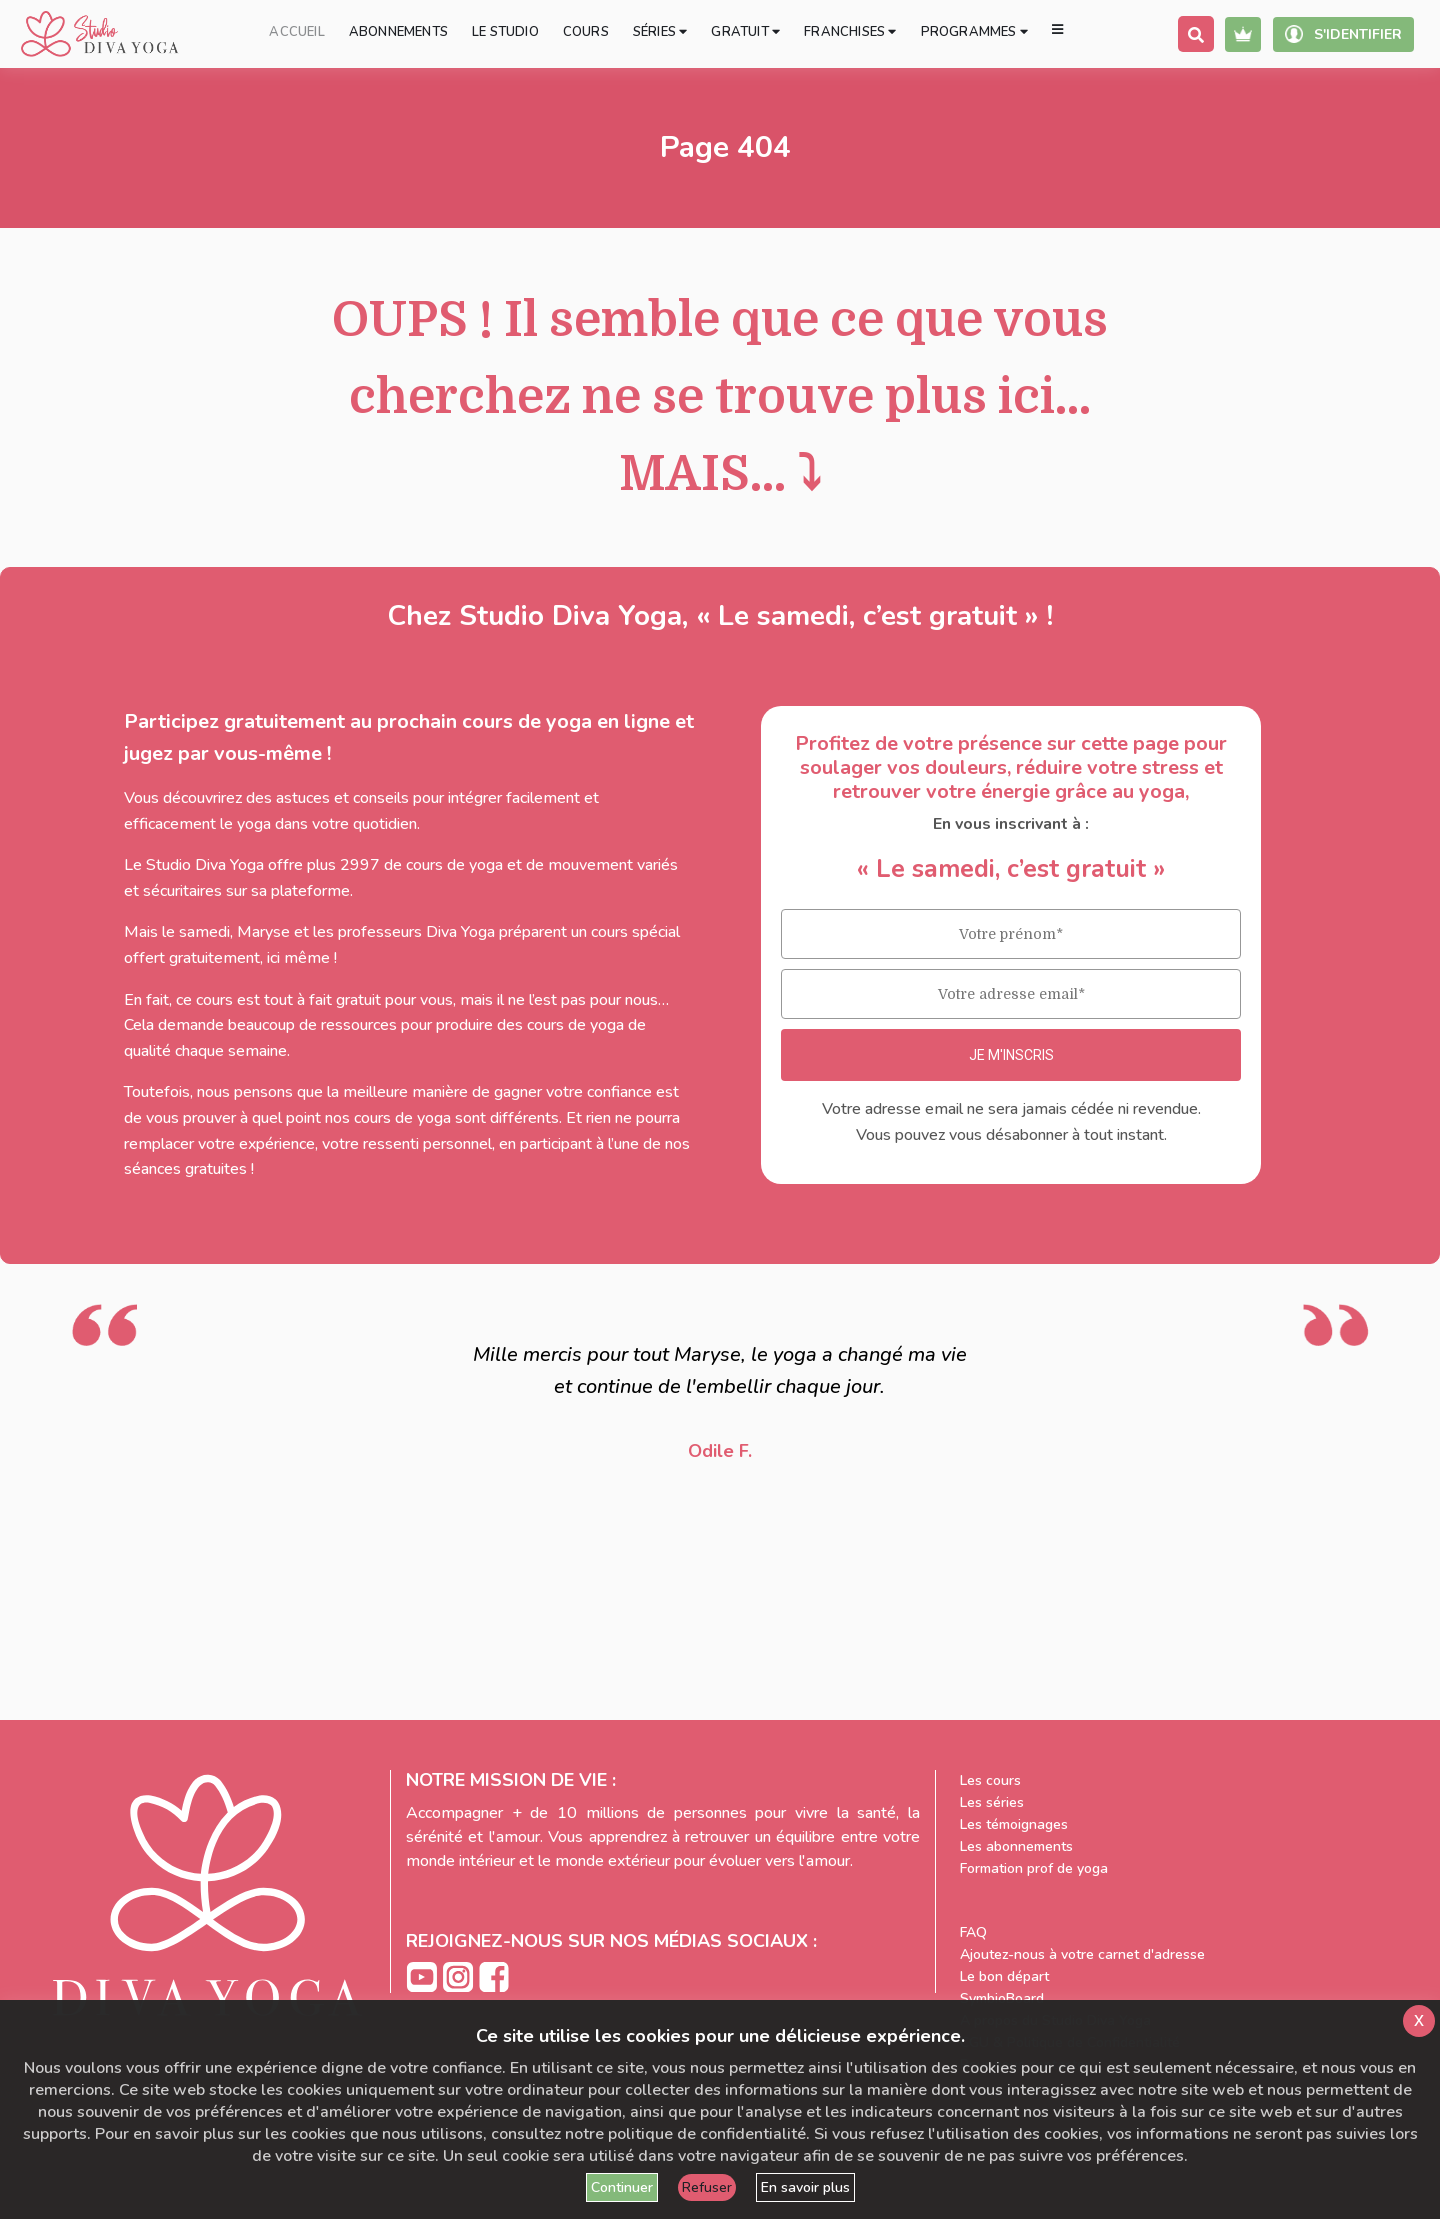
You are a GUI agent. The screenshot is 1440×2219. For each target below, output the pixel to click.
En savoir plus (805, 2187)
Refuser (707, 2187)
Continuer (622, 2187)
